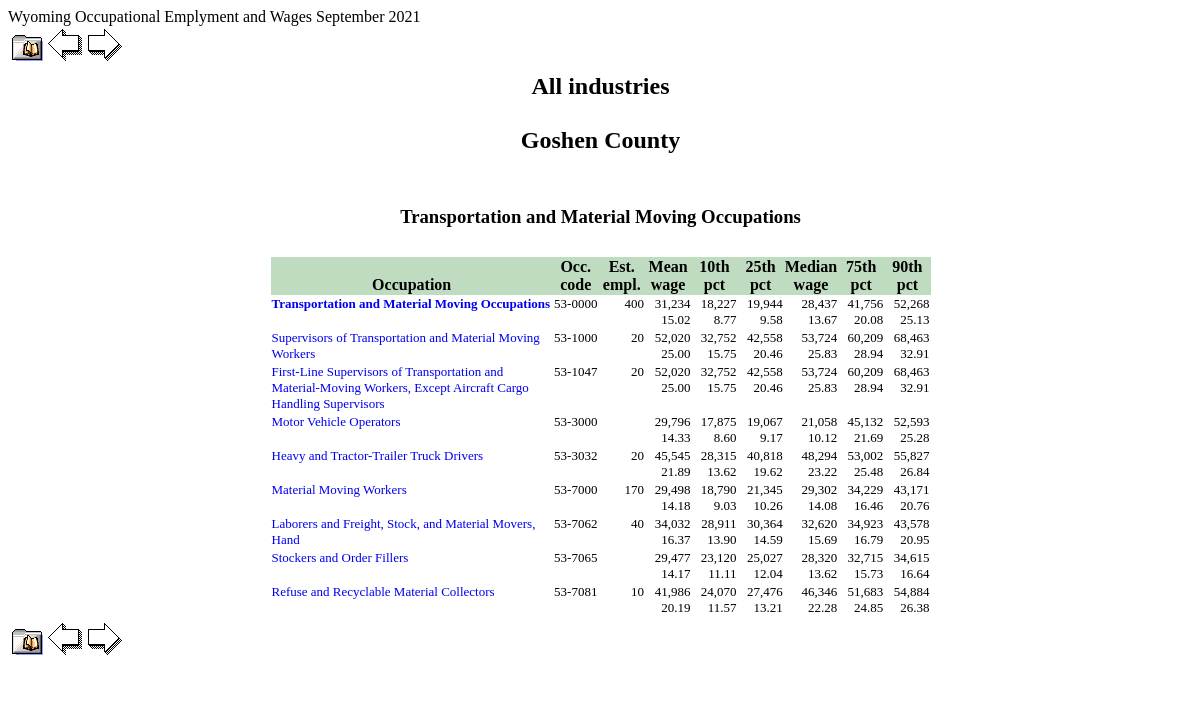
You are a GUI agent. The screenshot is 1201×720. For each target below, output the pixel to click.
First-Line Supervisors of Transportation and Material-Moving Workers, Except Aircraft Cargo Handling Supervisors (400, 387)
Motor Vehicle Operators (336, 421)
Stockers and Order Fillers (340, 557)
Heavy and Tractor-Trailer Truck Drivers (378, 455)
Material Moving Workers (339, 489)
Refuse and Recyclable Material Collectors (383, 591)
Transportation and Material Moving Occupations (411, 303)
